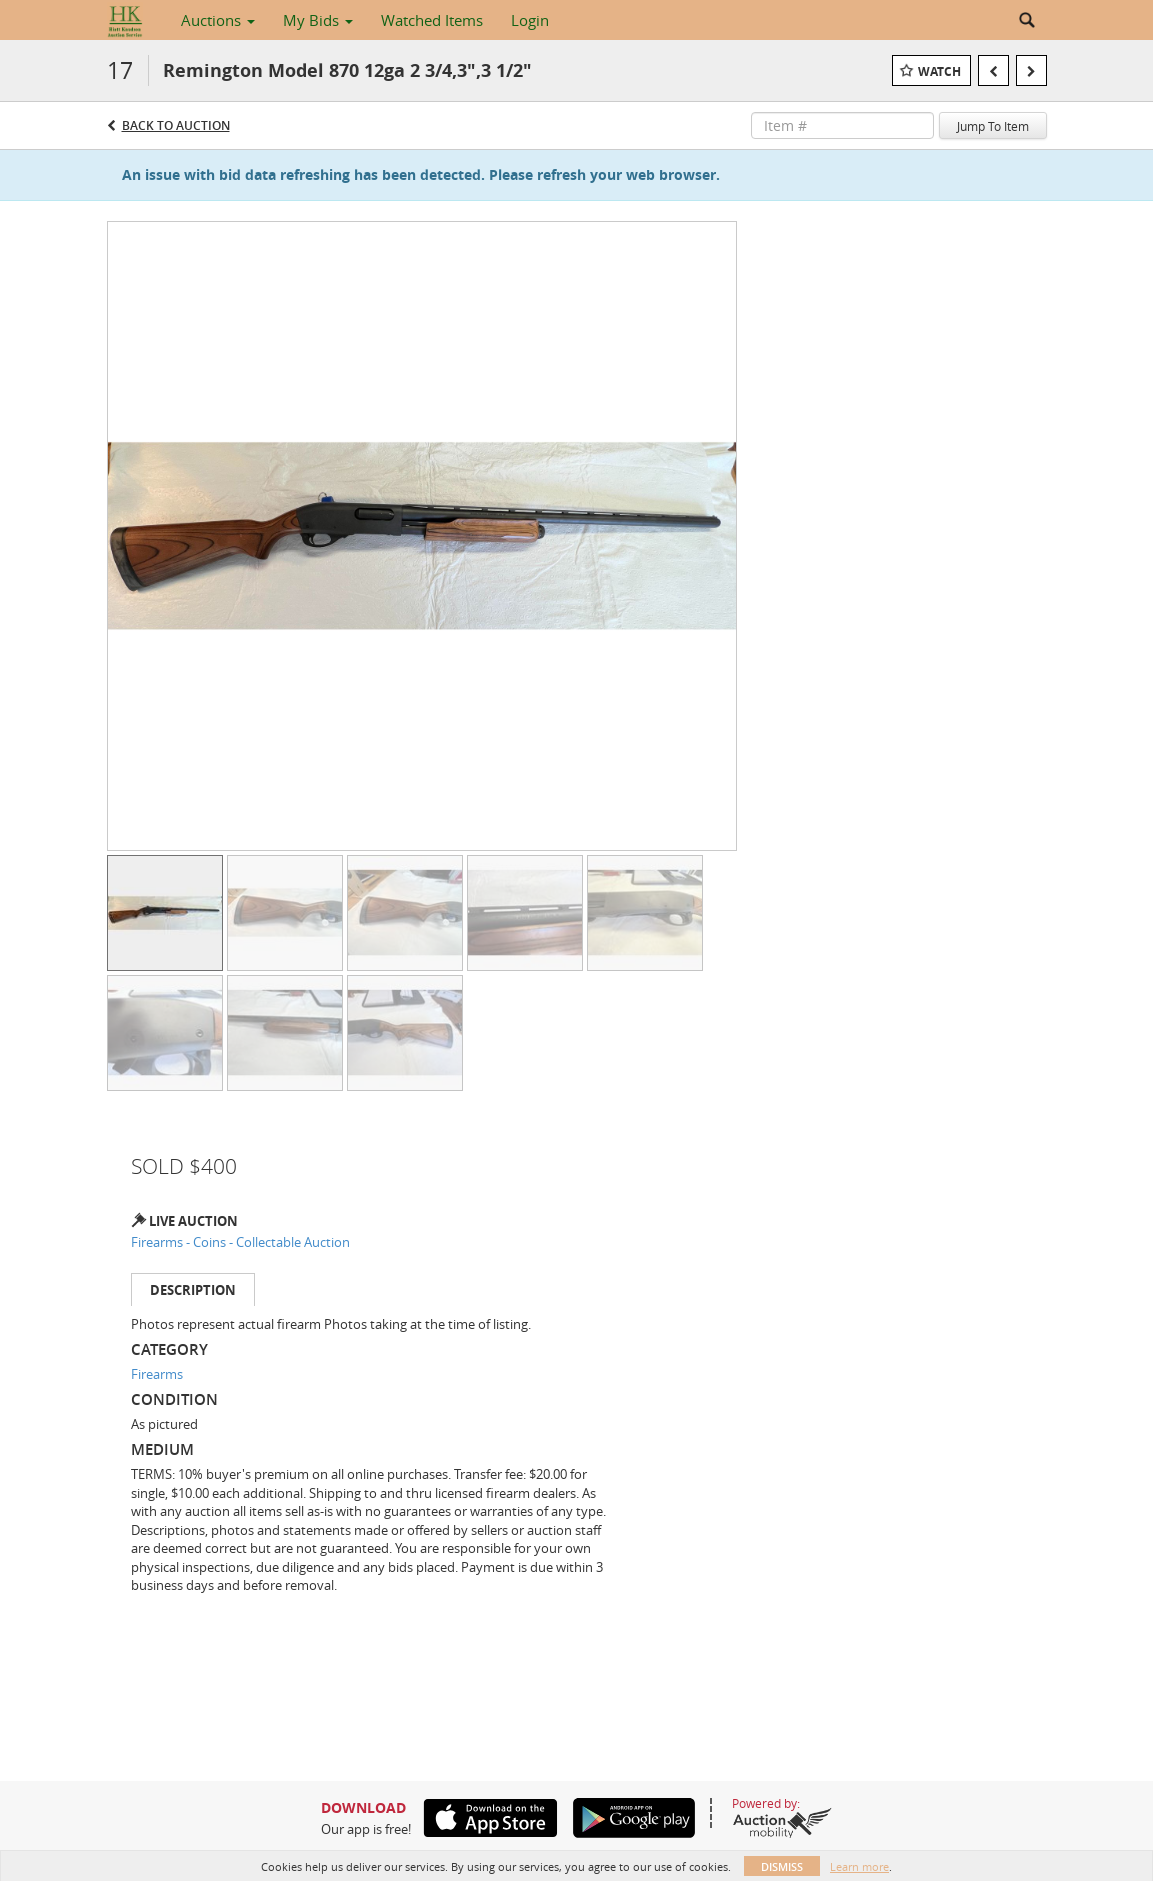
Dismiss (782, 1866)
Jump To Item (993, 126)
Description (193, 1290)
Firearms (157, 1374)
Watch (939, 71)
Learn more (859, 1866)
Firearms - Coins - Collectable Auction (240, 1242)
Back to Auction (176, 125)
